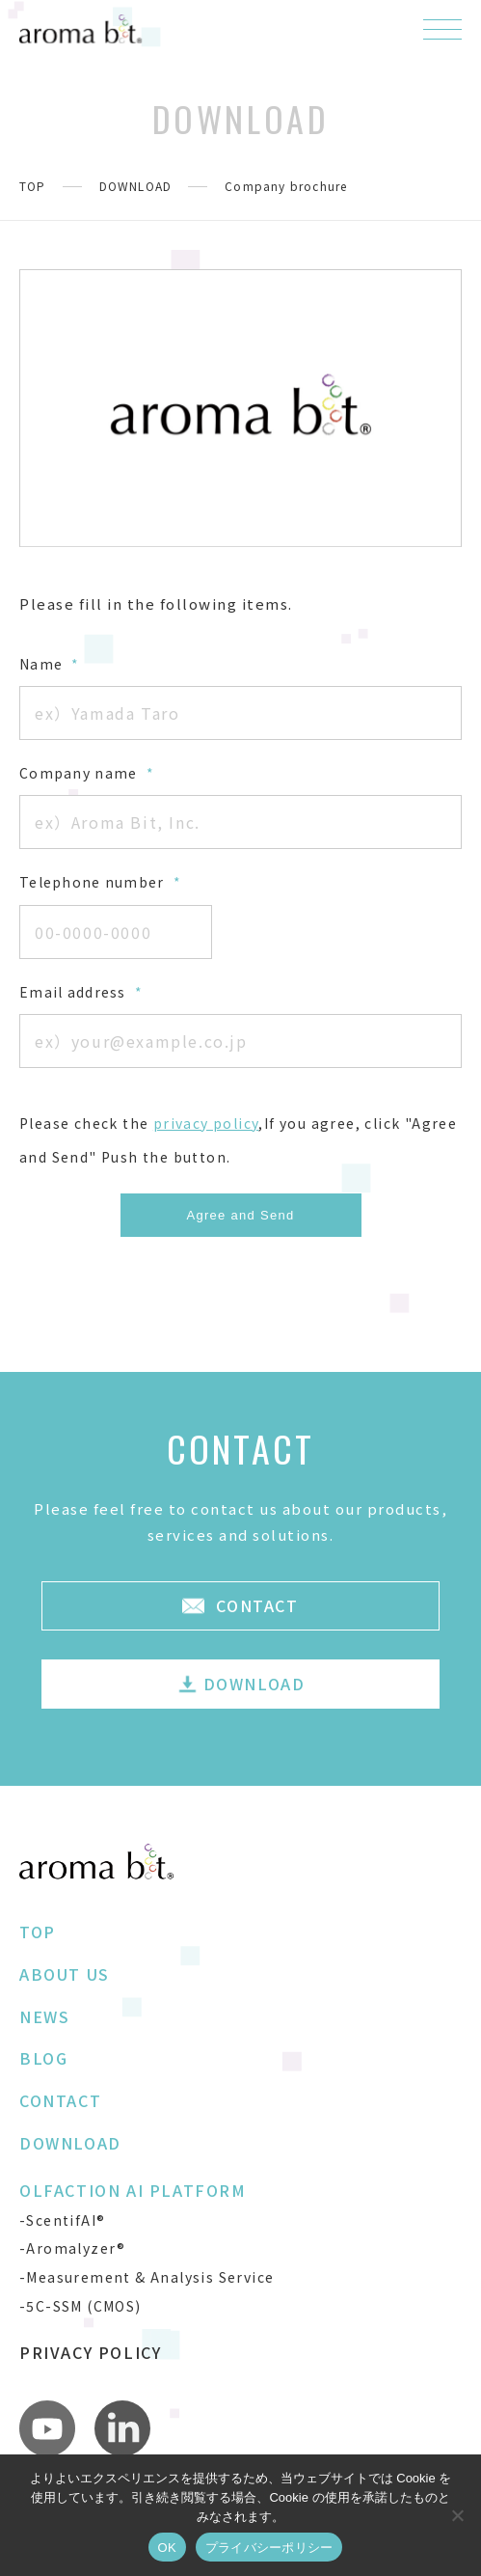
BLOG (43, 2057)
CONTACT (60, 2100)
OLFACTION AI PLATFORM (133, 2190)
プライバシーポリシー (269, 2547)
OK (167, 2547)
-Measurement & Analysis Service (146, 2277)
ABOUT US (64, 1974)
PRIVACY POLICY (90, 2352)
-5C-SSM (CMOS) (80, 2306)
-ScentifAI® (62, 2220)
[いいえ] (457, 2515)
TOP (32, 186)
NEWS (44, 2016)
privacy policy (206, 1123)
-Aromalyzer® (72, 2248)
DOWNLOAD (136, 186)
